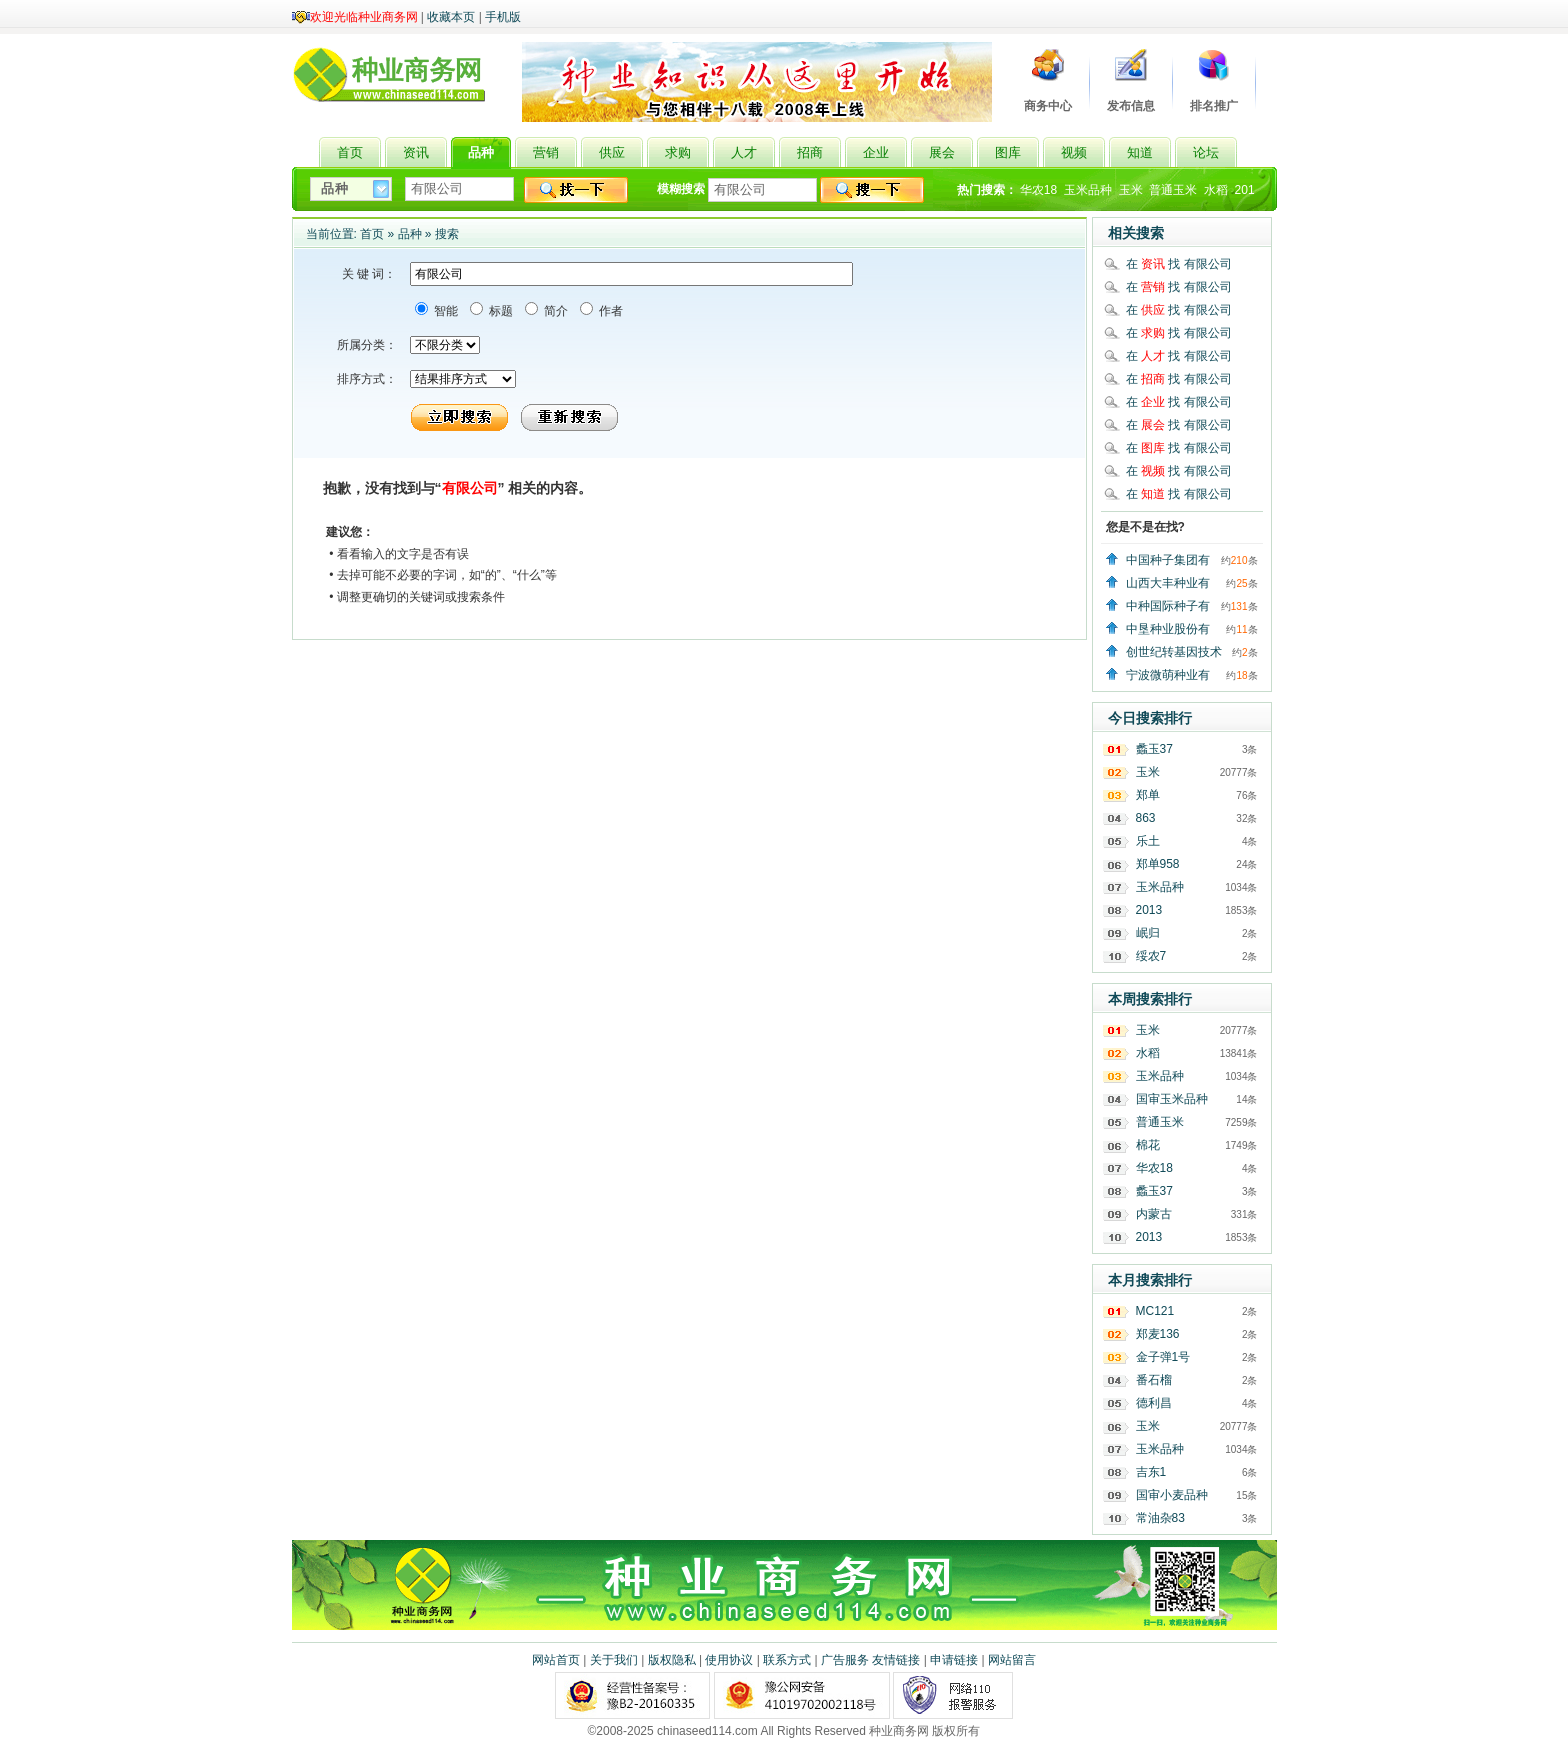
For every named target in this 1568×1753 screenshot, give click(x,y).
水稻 (1216, 190)
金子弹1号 (1163, 1357)
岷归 (1148, 933)
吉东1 (1151, 1472)
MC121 (1155, 1311)
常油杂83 (1160, 1518)
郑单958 (1158, 864)
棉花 (1148, 1145)
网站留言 (1012, 1660)
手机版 (503, 17)
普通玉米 (1173, 190)
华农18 (1038, 190)
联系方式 (787, 1660)
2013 (1149, 910)
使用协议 (729, 1660)
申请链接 (954, 1660)
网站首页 (556, 1660)
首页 (372, 234)
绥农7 (1151, 956)
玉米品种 (1088, 190)
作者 (609, 311)
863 (1146, 818)
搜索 (447, 234)
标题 (499, 311)
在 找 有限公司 (1179, 264)
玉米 (1131, 190)
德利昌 (1154, 1403)
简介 (554, 311)
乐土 (1148, 841)
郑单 (1148, 795)
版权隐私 (672, 1660)
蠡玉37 (1154, 749)
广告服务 (845, 1660)
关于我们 (614, 1660)
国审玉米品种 (1172, 1099)
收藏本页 (451, 17)
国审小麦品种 (1172, 1495)
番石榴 (1154, 1380)
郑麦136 (1158, 1334)
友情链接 (896, 1660)
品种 (410, 234)
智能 (444, 311)
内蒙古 (1154, 1214)
